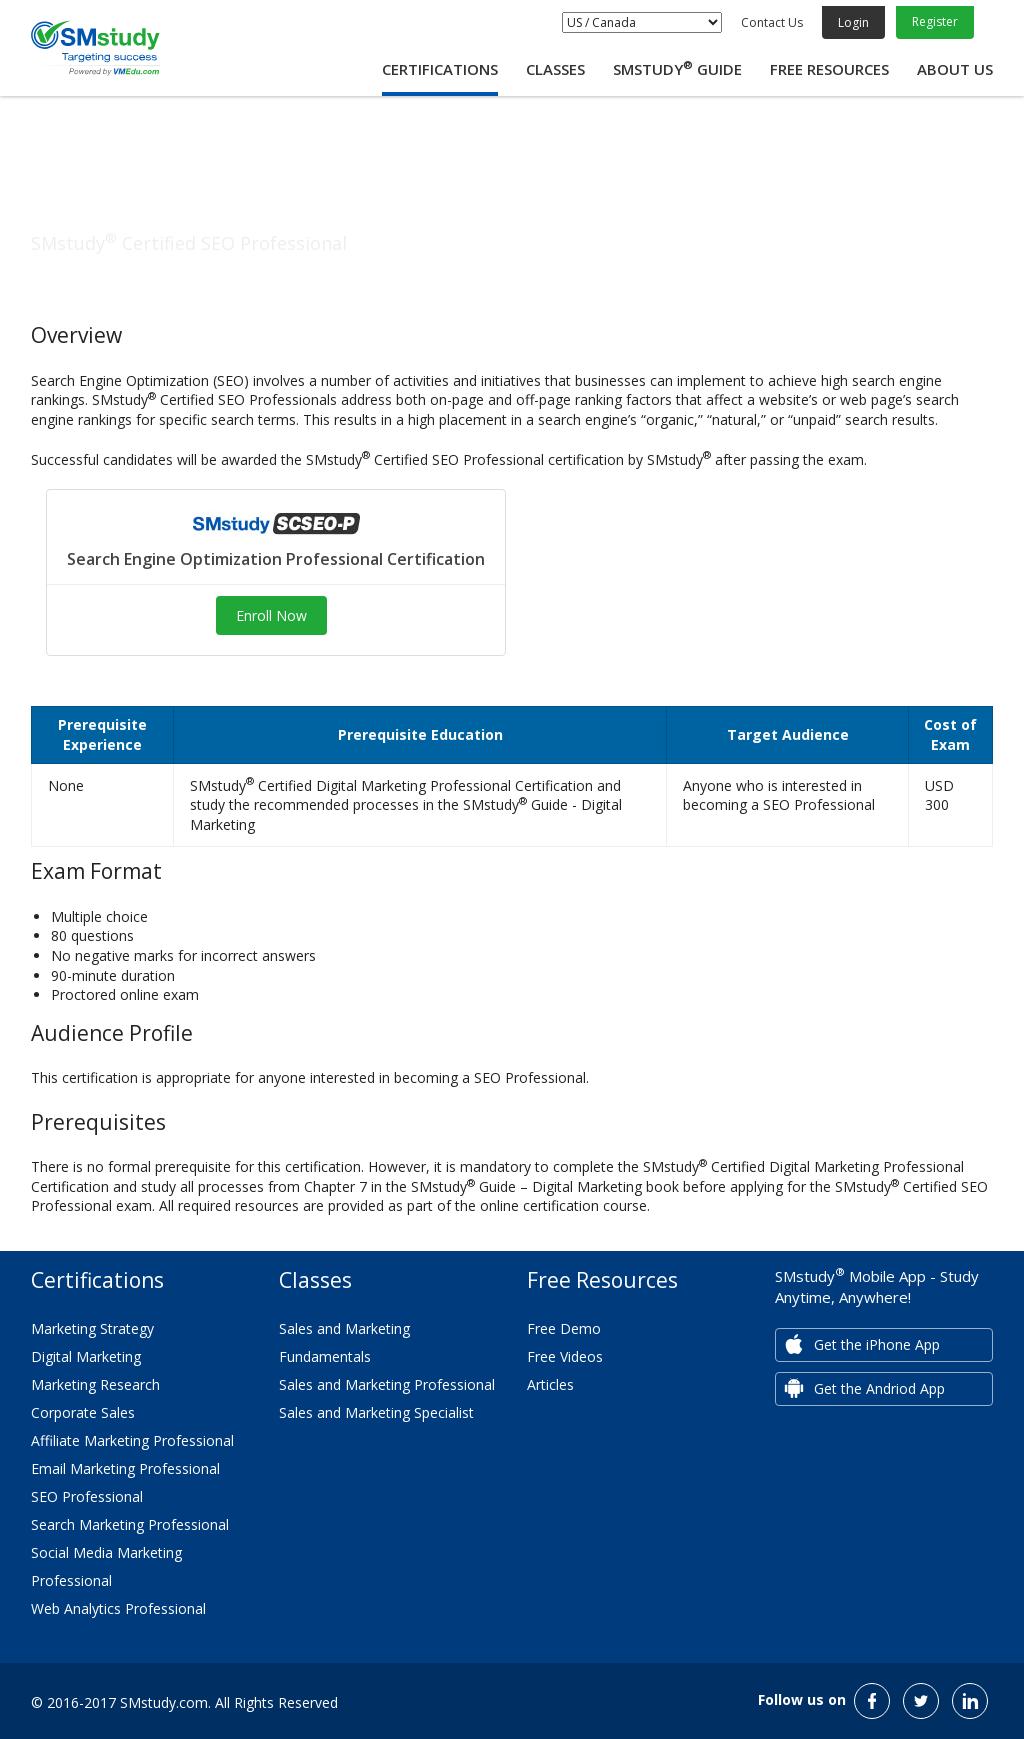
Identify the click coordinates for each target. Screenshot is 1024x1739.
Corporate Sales (83, 1412)
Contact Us (772, 22)
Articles (550, 1384)
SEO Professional (87, 1496)
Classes (555, 69)
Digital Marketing (86, 1356)
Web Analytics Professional (118, 1608)
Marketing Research (95, 1384)
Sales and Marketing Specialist (376, 1412)
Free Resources (829, 69)
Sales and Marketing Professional (387, 1384)
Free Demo (564, 1328)
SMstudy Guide (677, 69)
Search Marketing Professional (130, 1524)
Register (935, 21)
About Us (955, 69)
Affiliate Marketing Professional (132, 1440)
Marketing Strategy (92, 1328)
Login (853, 22)
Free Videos (565, 1356)
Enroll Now (271, 615)
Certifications (440, 69)
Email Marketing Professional (125, 1468)
